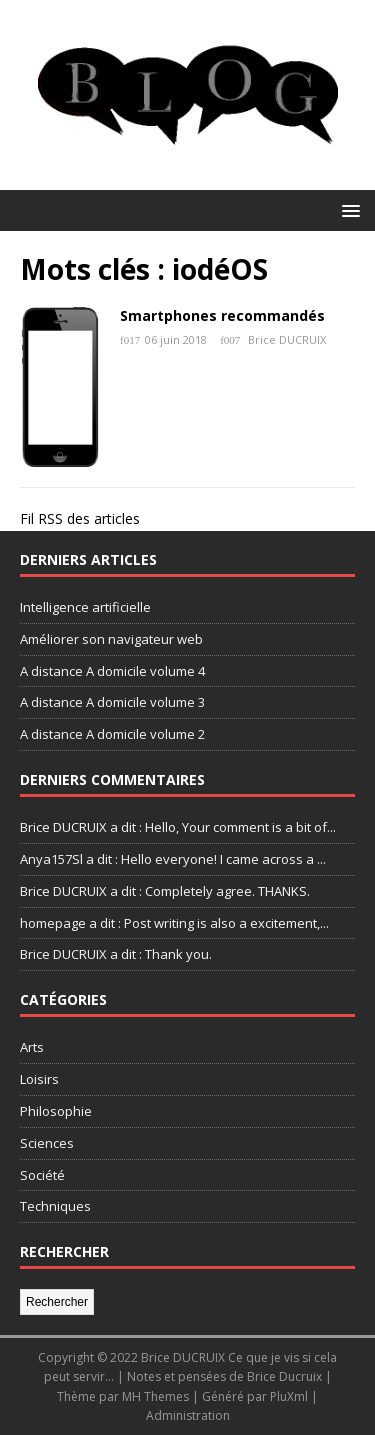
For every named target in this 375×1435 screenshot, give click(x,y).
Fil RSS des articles (80, 518)
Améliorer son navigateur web (111, 639)
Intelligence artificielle (85, 607)
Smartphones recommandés (222, 315)
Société (42, 1175)
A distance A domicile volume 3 (112, 702)
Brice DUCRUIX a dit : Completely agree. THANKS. (165, 891)
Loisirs (39, 1079)
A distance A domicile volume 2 (112, 734)
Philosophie (56, 1111)
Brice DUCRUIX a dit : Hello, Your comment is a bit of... (178, 827)
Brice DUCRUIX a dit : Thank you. (116, 954)
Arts (32, 1047)
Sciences (47, 1143)
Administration (188, 1415)
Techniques (55, 1206)
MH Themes (155, 1396)
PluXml (289, 1396)
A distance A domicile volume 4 (112, 671)
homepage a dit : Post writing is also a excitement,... (174, 923)
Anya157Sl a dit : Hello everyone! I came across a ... (173, 859)
